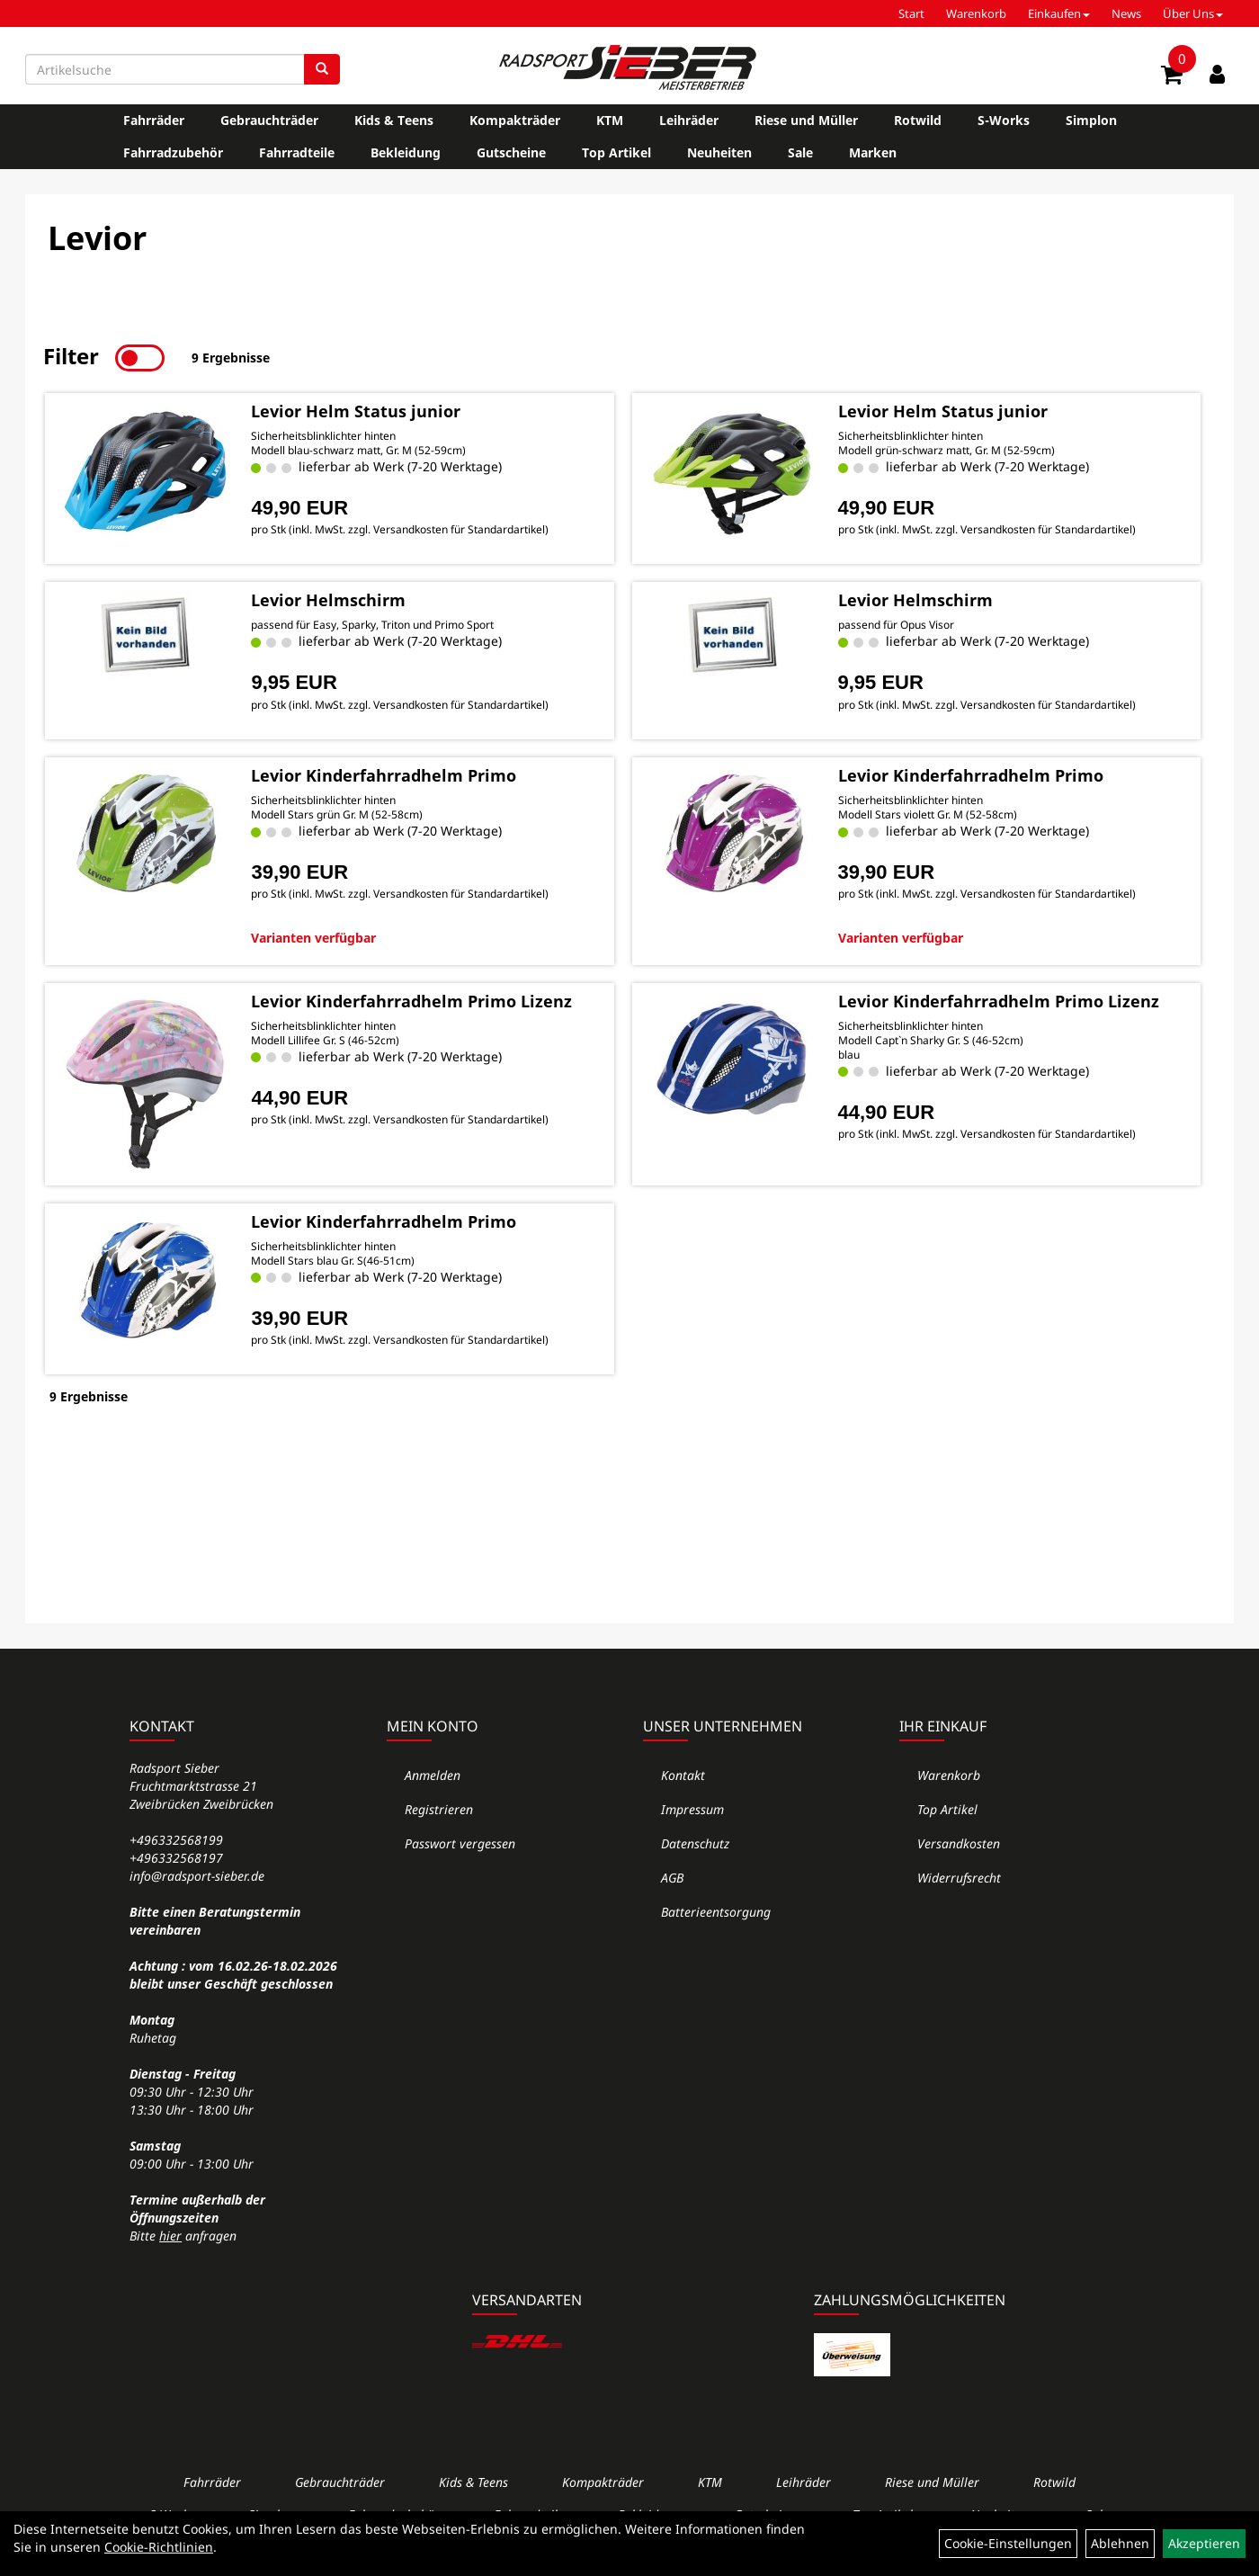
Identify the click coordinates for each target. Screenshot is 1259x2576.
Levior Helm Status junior (355, 408)
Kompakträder (514, 120)
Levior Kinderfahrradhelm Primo (382, 773)
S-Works (1004, 120)
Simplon (1091, 120)
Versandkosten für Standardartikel (458, 527)
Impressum (692, 1809)
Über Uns (1193, 13)
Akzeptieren (1204, 2543)
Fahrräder (153, 120)
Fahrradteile (297, 152)
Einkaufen (1059, 13)
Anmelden (432, 1775)
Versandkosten (958, 1843)
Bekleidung (406, 152)
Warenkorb (976, 13)
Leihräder (689, 120)
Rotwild (918, 120)
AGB (672, 1877)
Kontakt (683, 1775)
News (1126, 13)
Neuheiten (719, 152)
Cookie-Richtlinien (158, 2546)
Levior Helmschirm (327, 598)
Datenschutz (695, 1843)
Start (911, 13)
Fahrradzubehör (173, 152)
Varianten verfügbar (312, 935)
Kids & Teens (393, 120)
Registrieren (439, 1809)
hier (170, 2235)
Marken (873, 152)
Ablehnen (1120, 2543)
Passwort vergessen (460, 1843)
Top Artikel (616, 152)
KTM (609, 120)
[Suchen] (322, 69)
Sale (800, 152)
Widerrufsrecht (959, 1877)
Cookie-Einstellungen (1008, 2543)
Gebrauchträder (269, 120)
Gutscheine (511, 152)
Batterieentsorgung (716, 1911)
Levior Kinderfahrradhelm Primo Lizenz (410, 998)
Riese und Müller (806, 120)
